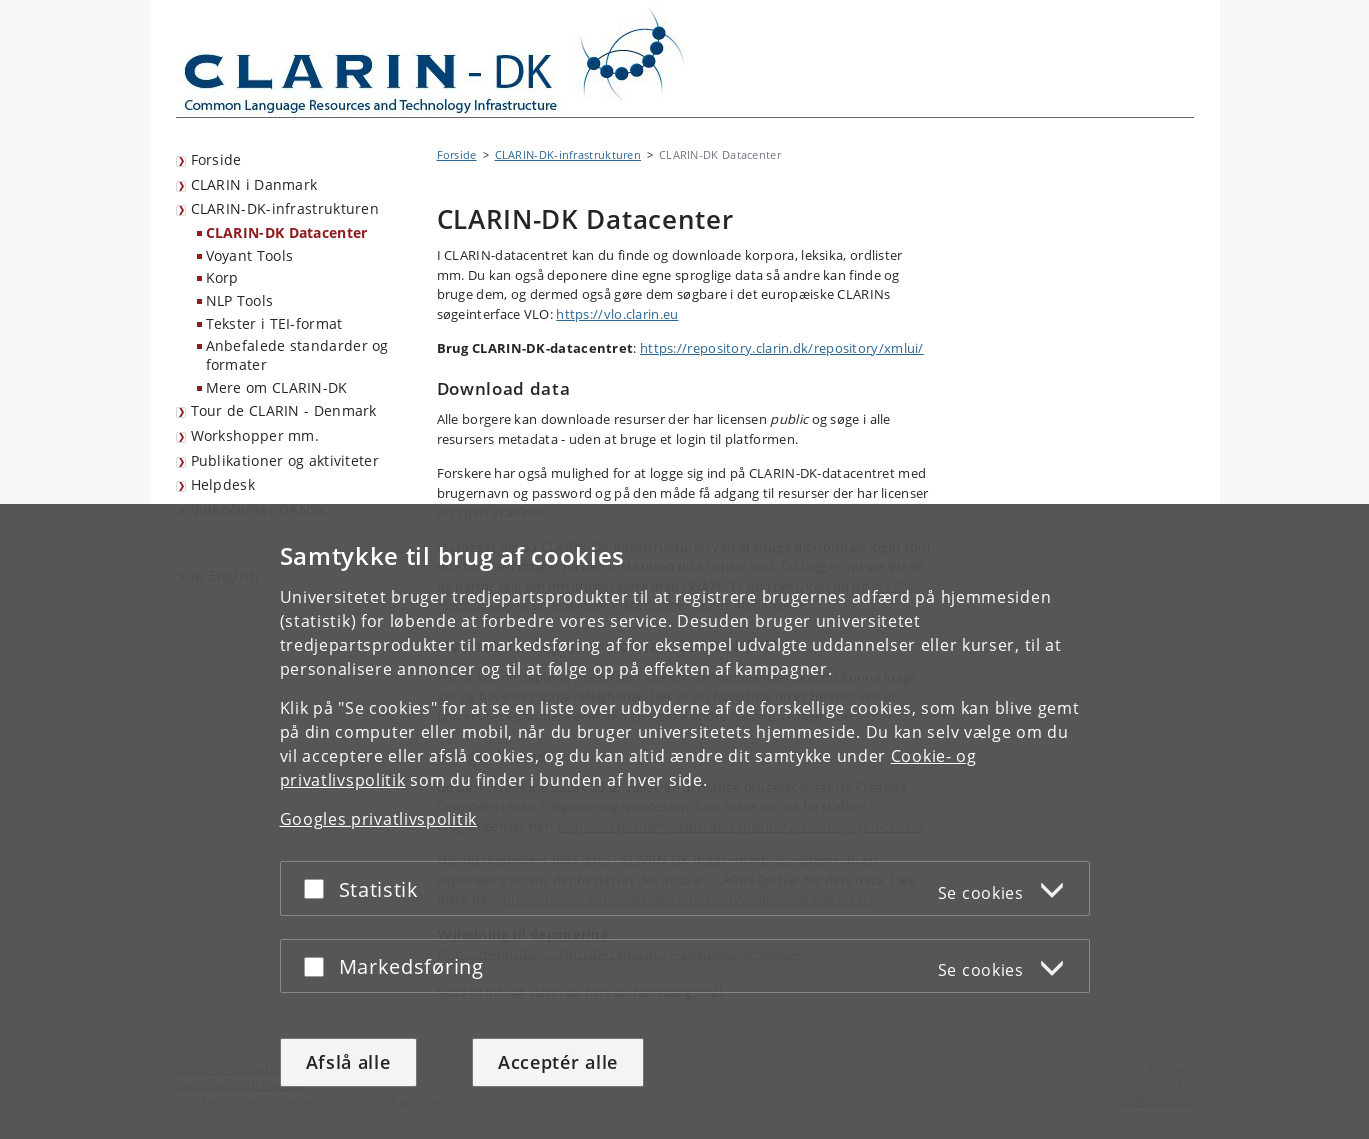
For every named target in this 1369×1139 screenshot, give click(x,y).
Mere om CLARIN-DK (277, 387)
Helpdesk (223, 484)
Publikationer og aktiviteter (285, 460)
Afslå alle (348, 1062)
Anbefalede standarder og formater (297, 355)
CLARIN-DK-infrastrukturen (285, 208)
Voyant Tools (250, 255)
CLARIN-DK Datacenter (287, 232)
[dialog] (684, 821)
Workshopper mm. (255, 435)
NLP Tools (240, 300)
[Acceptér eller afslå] (319, 888)
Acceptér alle (558, 1062)
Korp (222, 277)
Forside (216, 159)
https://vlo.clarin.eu (617, 314)
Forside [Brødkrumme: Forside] (457, 154)
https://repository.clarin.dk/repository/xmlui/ (782, 348)
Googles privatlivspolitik (379, 819)
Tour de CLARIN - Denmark (284, 410)
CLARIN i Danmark (254, 184)
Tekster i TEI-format (274, 323)
